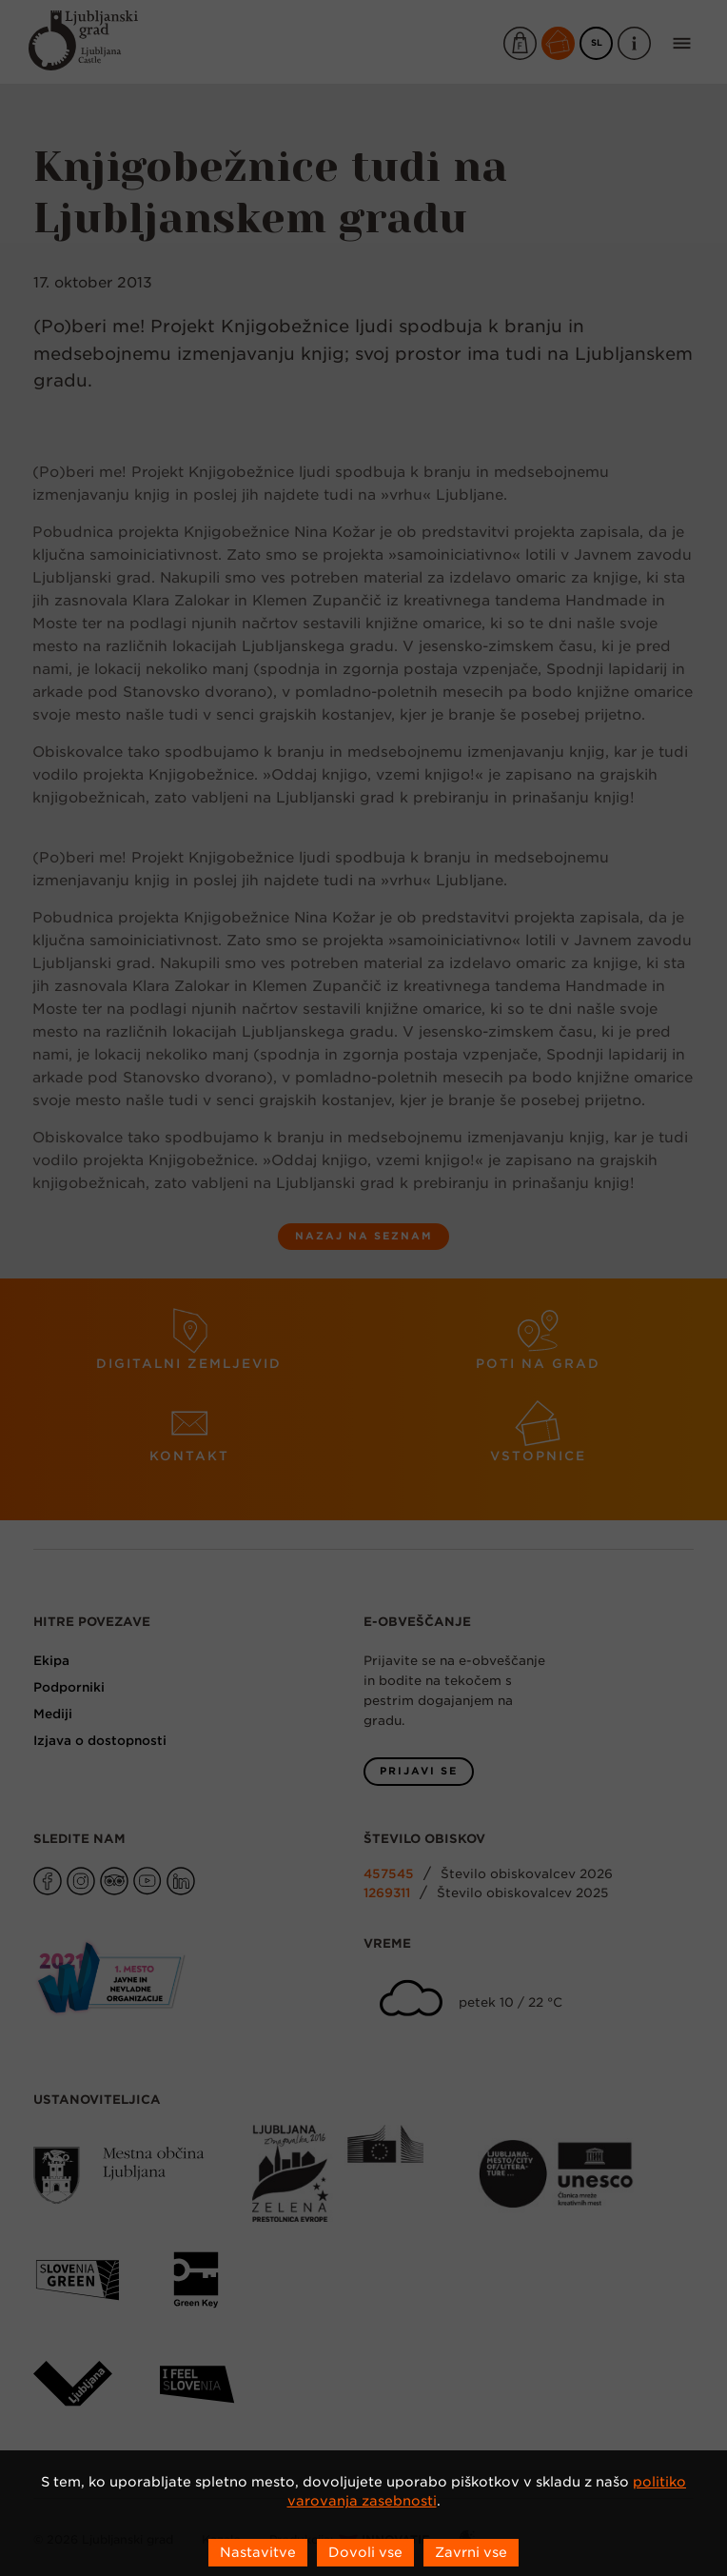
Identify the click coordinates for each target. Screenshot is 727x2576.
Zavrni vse (471, 2552)
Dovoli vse (365, 2552)
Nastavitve (258, 2552)
